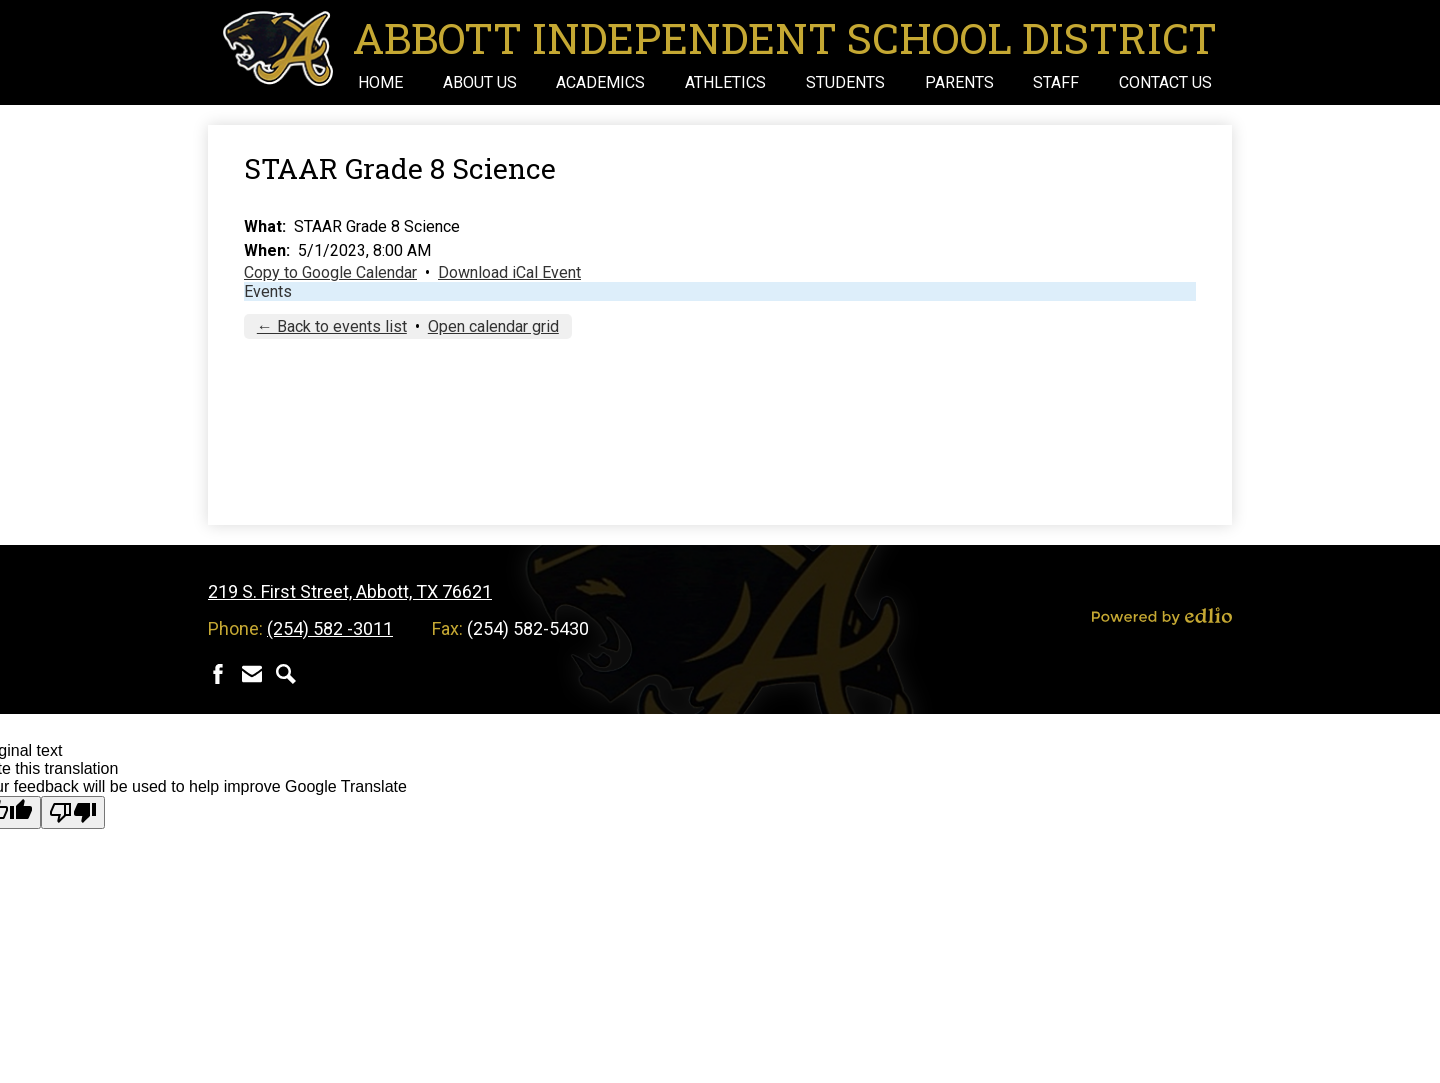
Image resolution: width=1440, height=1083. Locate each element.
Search (286, 674)
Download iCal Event (509, 272)
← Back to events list (332, 326)
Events (268, 291)
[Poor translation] (73, 812)
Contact (252, 674)
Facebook (218, 674)
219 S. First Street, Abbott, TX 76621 (350, 591)
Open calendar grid (493, 326)
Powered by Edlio (1162, 616)
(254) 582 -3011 (330, 628)
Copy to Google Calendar (330, 272)
